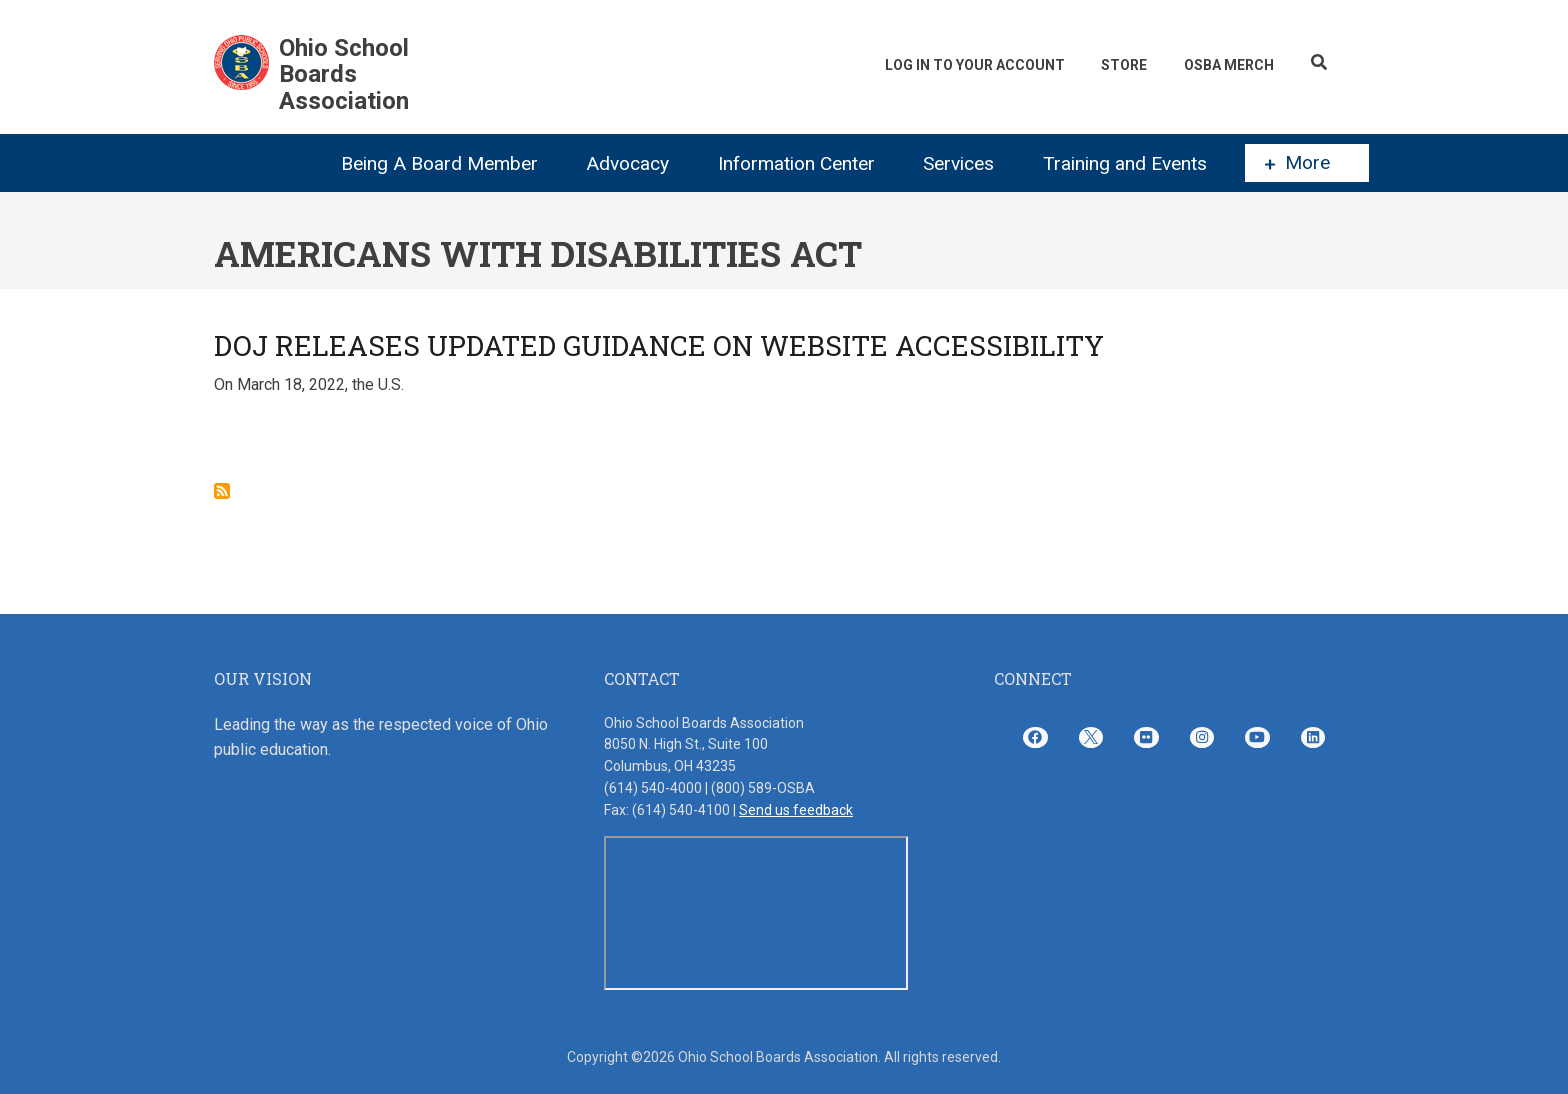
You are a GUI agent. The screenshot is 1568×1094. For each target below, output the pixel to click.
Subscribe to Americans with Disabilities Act (222, 491)
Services (958, 163)
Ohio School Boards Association (344, 74)
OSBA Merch (1228, 65)
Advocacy (627, 163)
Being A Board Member (439, 163)
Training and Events (1125, 163)
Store (1122, 65)
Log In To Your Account (971, 65)
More (1297, 163)
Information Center (796, 163)
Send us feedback (796, 810)
